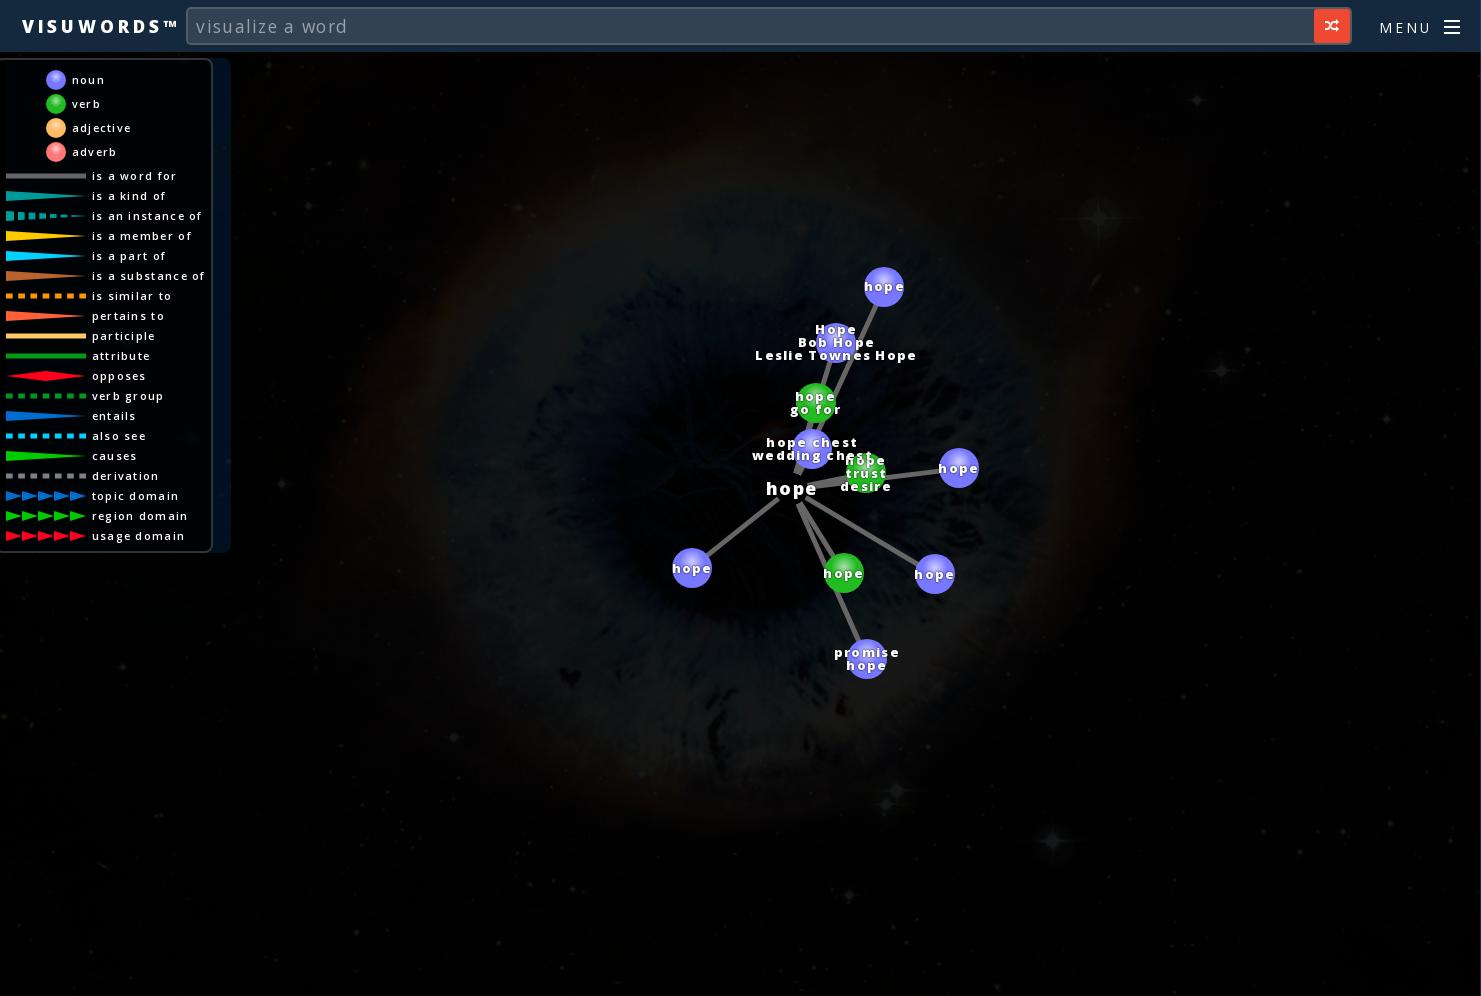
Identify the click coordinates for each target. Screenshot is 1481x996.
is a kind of (129, 195)
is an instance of (147, 215)
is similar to (132, 295)
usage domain (139, 535)
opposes (119, 375)
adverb (95, 151)
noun (88, 79)
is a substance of (149, 275)
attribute (121, 355)
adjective (102, 127)
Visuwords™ (101, 26)
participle (124, 335)
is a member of (142, 235)
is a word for (135, 175)
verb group (128, 395)
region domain (140, 515)
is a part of (129, 255)
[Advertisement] (741, 971)
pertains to (128, 315)
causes (115, 455)
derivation (126, 475)
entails (114, 415)
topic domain (136, 495)
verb (86, 103)
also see (119, 435)
